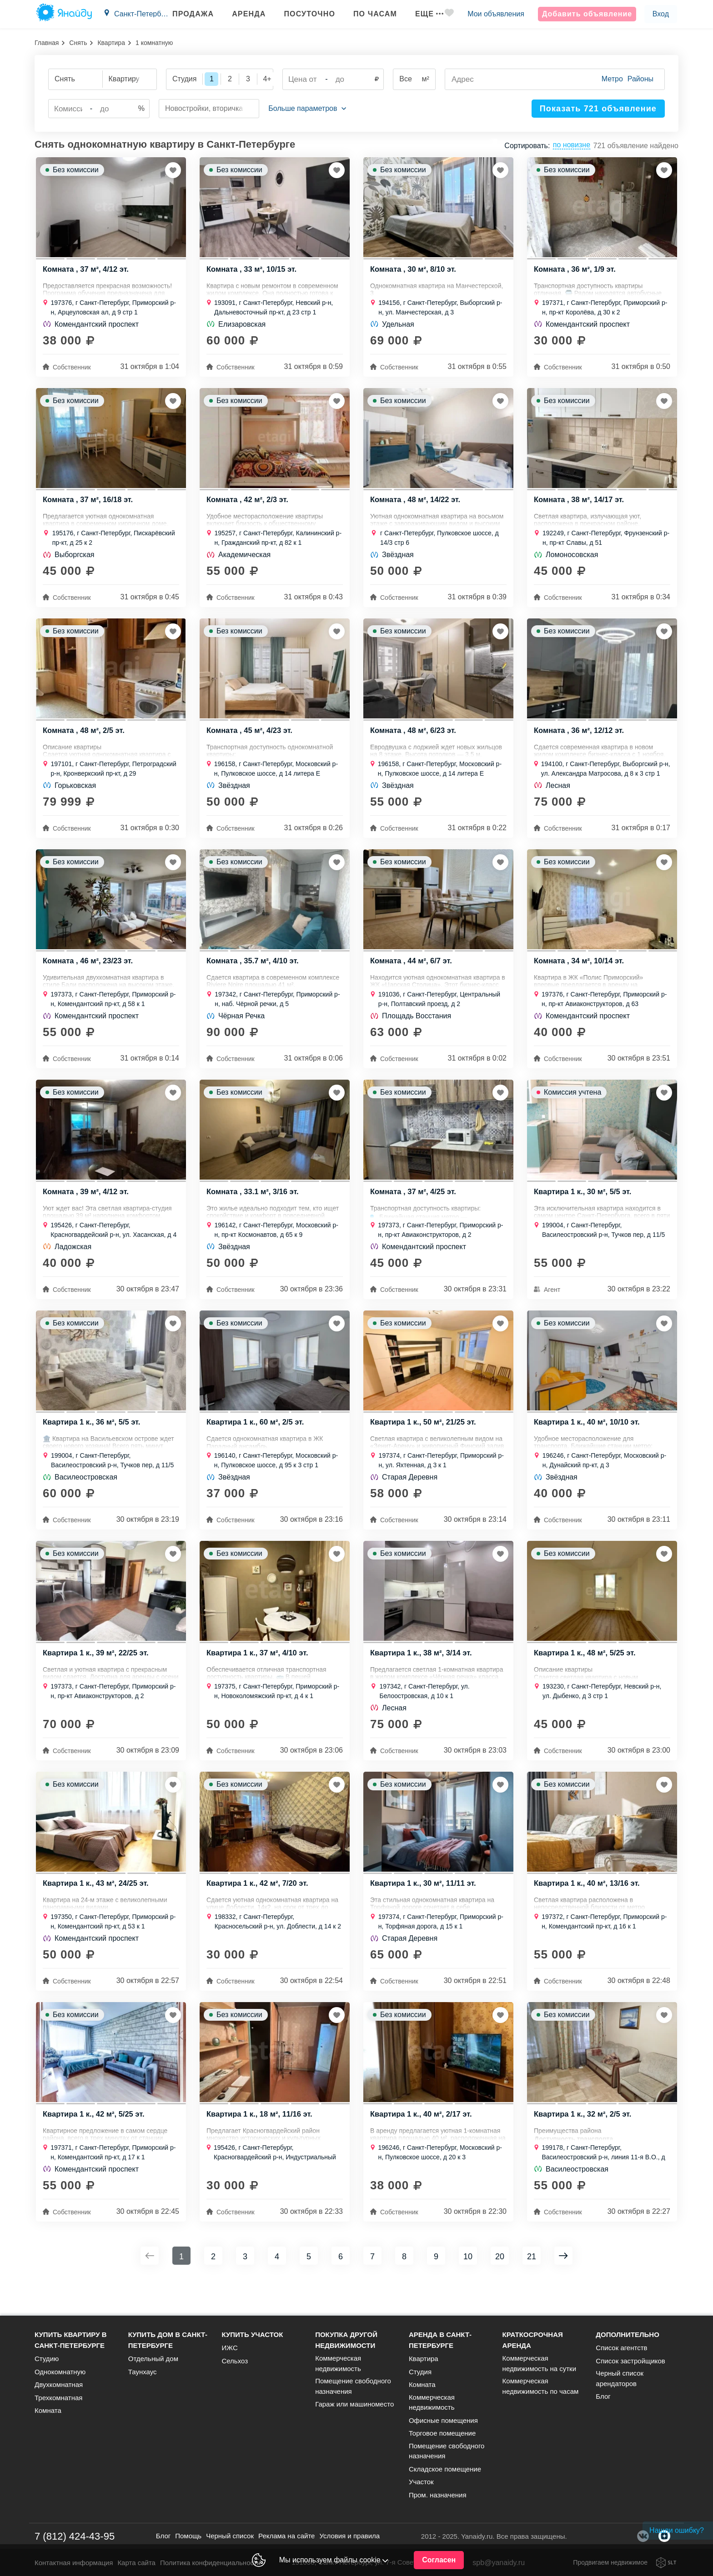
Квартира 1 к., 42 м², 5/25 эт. (95, 2145)
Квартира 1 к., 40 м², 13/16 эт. (588, 1911)
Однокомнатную (60, 2372)
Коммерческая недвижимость (338, 2363)
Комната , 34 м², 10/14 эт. (580, 975)
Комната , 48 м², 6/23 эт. (414, 741)
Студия (420, 2372)
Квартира (111, 42)
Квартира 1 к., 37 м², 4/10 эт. (258, 1677)
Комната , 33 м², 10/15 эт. (252, 273)
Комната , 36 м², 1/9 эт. (576, 273)
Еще (421, 14)
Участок (421, 2482)
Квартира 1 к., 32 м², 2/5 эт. (584, 2145)
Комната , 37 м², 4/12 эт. (87, 273)
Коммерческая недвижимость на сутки (539, 2363)
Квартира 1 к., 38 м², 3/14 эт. (422, 1677)
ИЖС (229, 2348)
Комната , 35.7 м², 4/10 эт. (253, 975)
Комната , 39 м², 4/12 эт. (87, 1209)
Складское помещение (445, 2469)
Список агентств (621, 2348)
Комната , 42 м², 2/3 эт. (248, 507)
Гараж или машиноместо (354, 2404)
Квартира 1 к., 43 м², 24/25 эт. (97, 1911)
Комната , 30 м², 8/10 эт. (414, 273)
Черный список (230, 2536)
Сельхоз (234, 2361)
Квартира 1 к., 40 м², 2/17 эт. (422, 2145)
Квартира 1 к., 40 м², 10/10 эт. (588, 1443)
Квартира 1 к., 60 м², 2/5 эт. (256, 1443)
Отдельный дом (153, 2358)
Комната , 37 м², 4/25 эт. (414, 1209)
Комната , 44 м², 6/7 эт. (412, 975)
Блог (603, 2396)
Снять (78, 42)
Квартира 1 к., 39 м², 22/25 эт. (97, 1677)
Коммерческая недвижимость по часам (540, 2386)
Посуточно (301, 14)
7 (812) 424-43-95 (75, 2536)
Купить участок (252, 2334)
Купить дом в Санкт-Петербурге (167, 2340)
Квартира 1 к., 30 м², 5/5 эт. (584, 1209)
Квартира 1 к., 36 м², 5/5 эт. (93, 1443)
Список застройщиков (630, 2361)
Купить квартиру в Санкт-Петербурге (71, 2340)
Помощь (188, 2536)
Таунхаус (142, 2372)
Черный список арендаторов (619, 2378)
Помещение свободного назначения (353, 2386)
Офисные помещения (443, 2420)
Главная (47, 42)
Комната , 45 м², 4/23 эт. (250, 741)
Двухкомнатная (59, 2384)
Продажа (185, 14)
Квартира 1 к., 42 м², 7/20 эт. (258, 1911)
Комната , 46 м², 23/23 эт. (89, 975)
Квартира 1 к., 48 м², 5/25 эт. (586, 1677)
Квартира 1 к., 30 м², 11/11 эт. (424, 1911)
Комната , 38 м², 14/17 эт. (580, 507)
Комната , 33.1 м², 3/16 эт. (253, 1209)
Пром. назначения (438, 2495)
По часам (367, 14)
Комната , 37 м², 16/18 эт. (89, 507)
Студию (47, 2358)
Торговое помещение (442, 2433)
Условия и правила (349, 2536)
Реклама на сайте (286, 2536)
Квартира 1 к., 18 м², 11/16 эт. (261, 2145)
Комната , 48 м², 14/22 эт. (416, 507)
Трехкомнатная (58, 2398)
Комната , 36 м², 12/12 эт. (580, 741)
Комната (48, 2410)
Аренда (240, 14)
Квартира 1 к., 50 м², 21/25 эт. (424, 1443)
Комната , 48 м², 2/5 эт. (85, 741)
